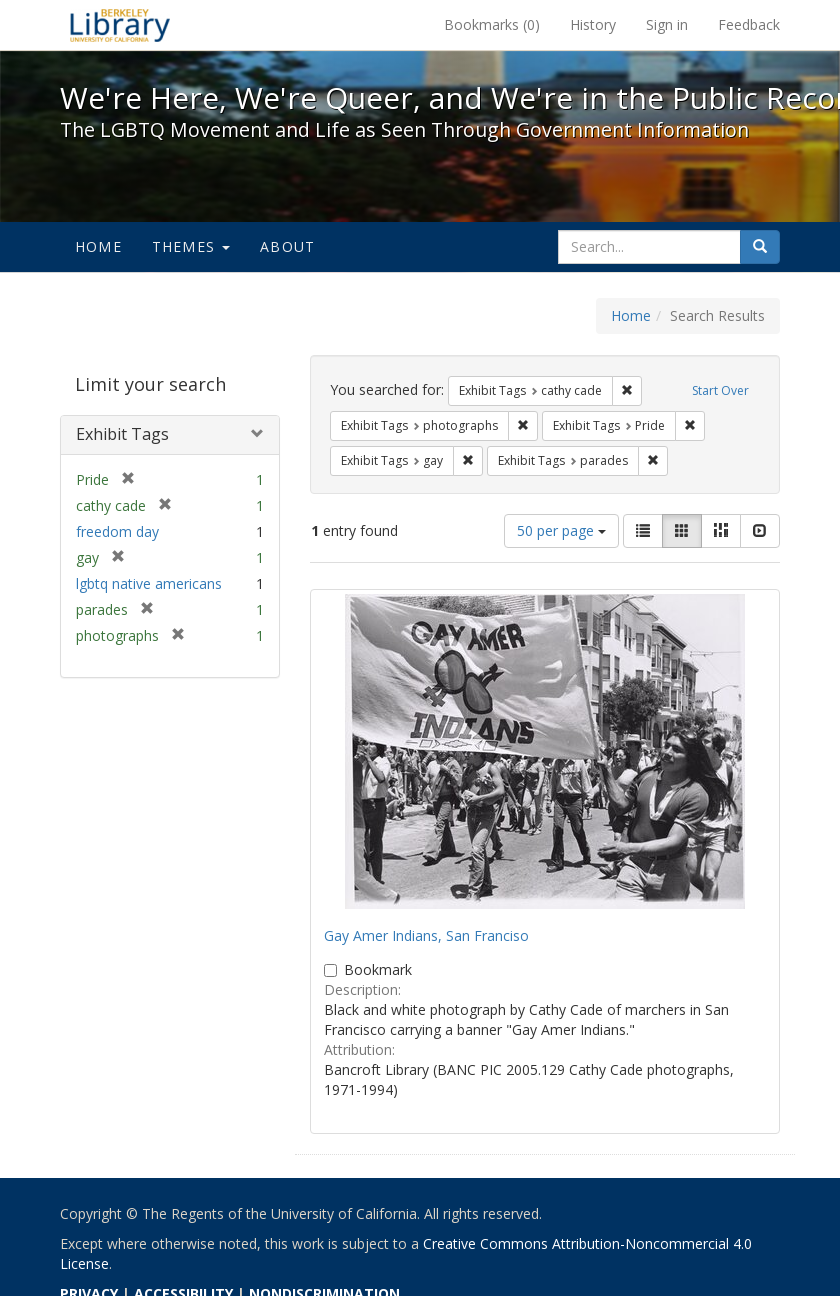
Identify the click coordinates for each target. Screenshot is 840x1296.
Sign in (667, 24)
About (287, 246)
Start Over (720, 390)
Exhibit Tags (122, 434)
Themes (191, 246)
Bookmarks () (492, 24)
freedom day (117, 531)
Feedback (749, 24)
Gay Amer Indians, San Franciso (426, 935)
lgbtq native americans (149, 583)
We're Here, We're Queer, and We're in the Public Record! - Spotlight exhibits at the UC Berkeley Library (120, 25)
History (593, 24)
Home (98, 246)
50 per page (561, 530)
